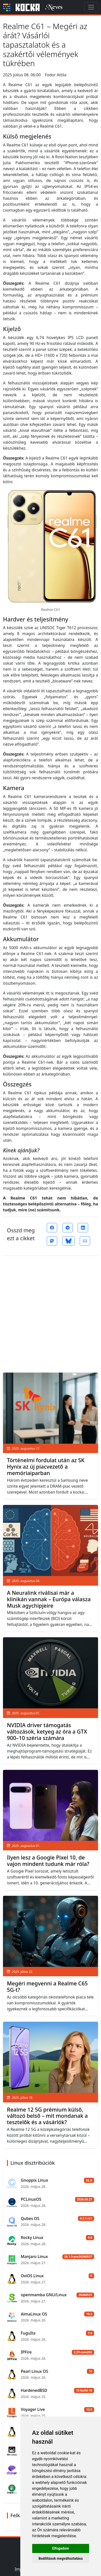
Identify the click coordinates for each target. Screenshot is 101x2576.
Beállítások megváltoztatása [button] (61, 2558)
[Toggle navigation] (91, 7)
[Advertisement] (50, 1312)
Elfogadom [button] (60, 2548)
